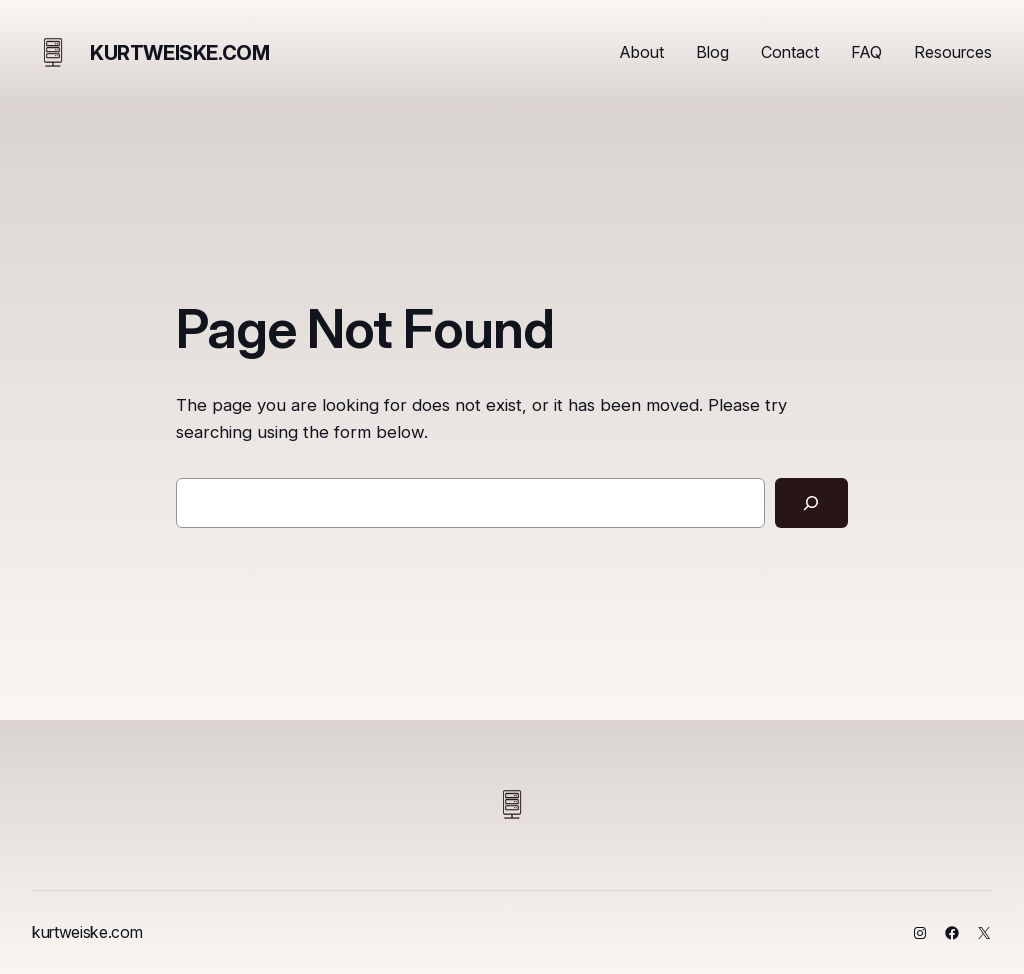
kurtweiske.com (179, 53)
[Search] (811, 503)
